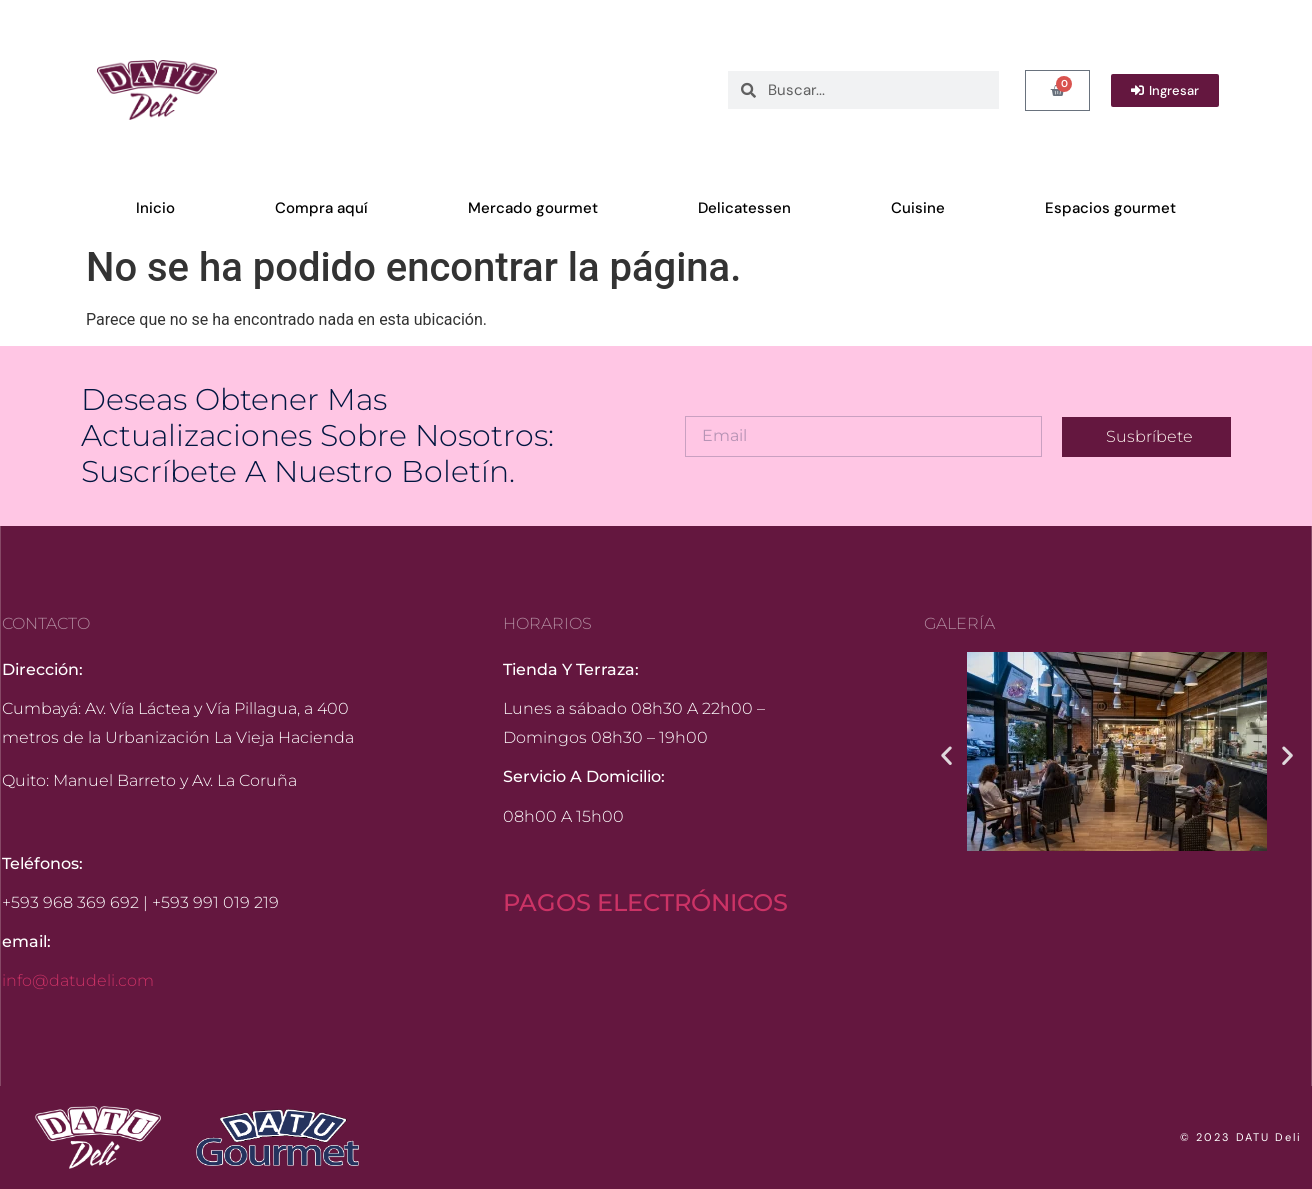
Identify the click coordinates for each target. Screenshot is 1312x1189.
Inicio (155, 208)
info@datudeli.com (78, 980)
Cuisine (918, 208)
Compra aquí (321, 208)
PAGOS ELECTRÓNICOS (645, 902)
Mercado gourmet (533, 208)
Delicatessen (744, 208)
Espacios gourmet (1110, 208)
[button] (946, 755)
